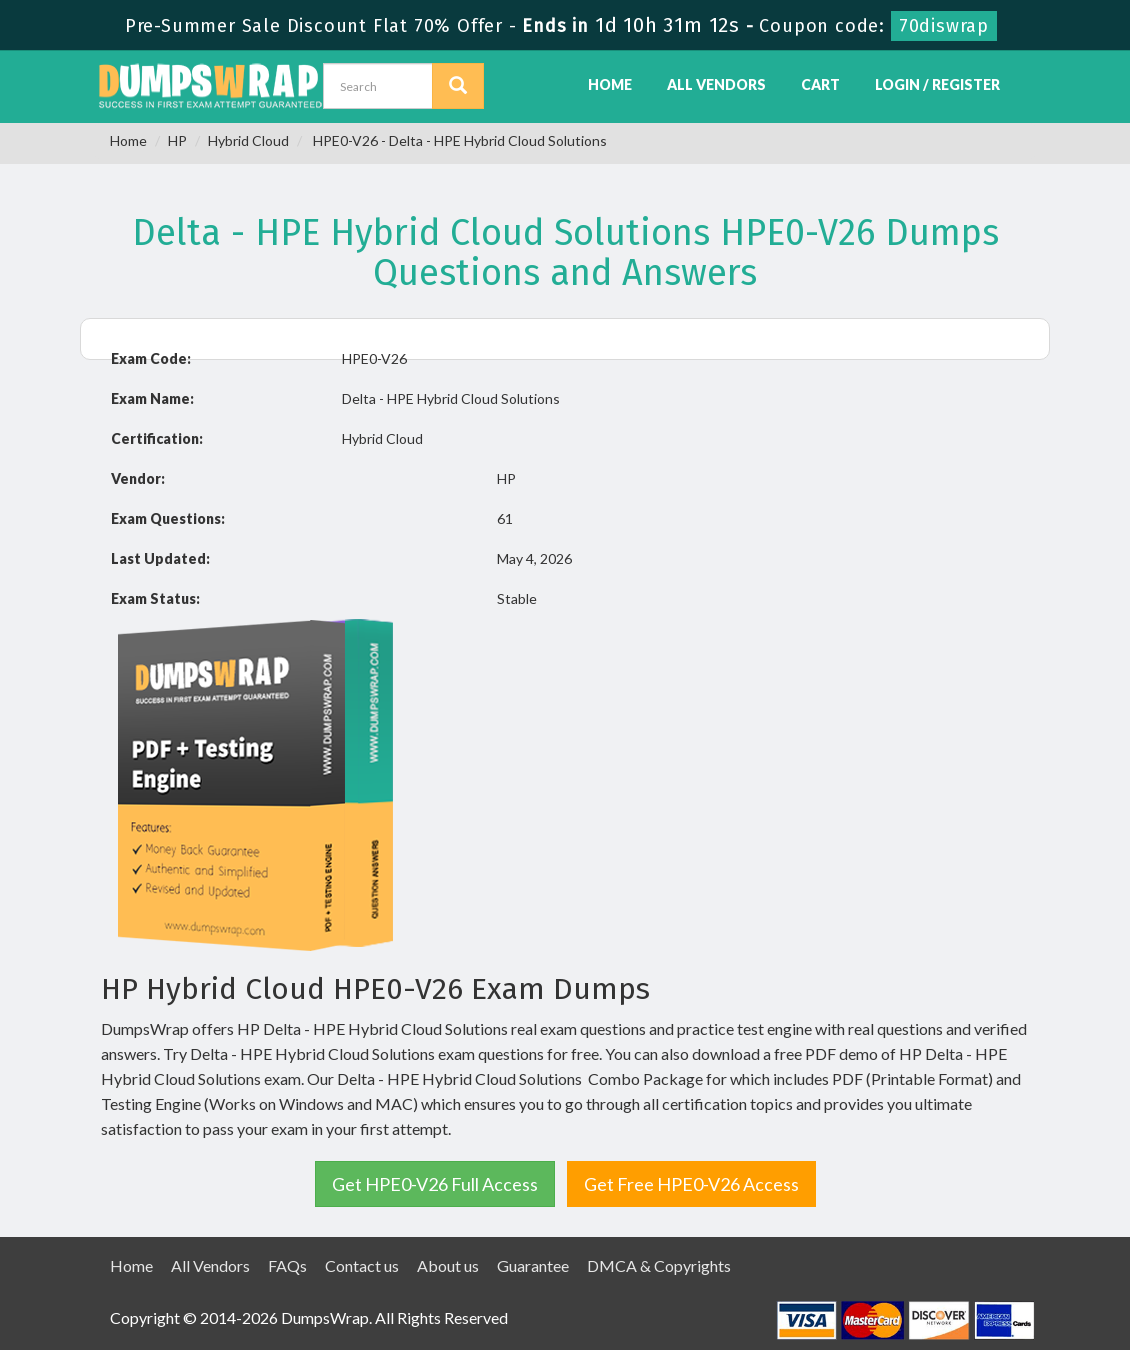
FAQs (287, 1265)
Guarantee (533, 1265)
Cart (820, 84)
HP (177, 140)
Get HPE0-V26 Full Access (435, 1184)
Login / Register (937, 84)
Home (610, 84)
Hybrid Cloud (248, 140)
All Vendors (716, 84)
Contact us (362, 1265)
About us (448, 1265)
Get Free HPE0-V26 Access (691, 1184)
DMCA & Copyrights (659, 1265)
